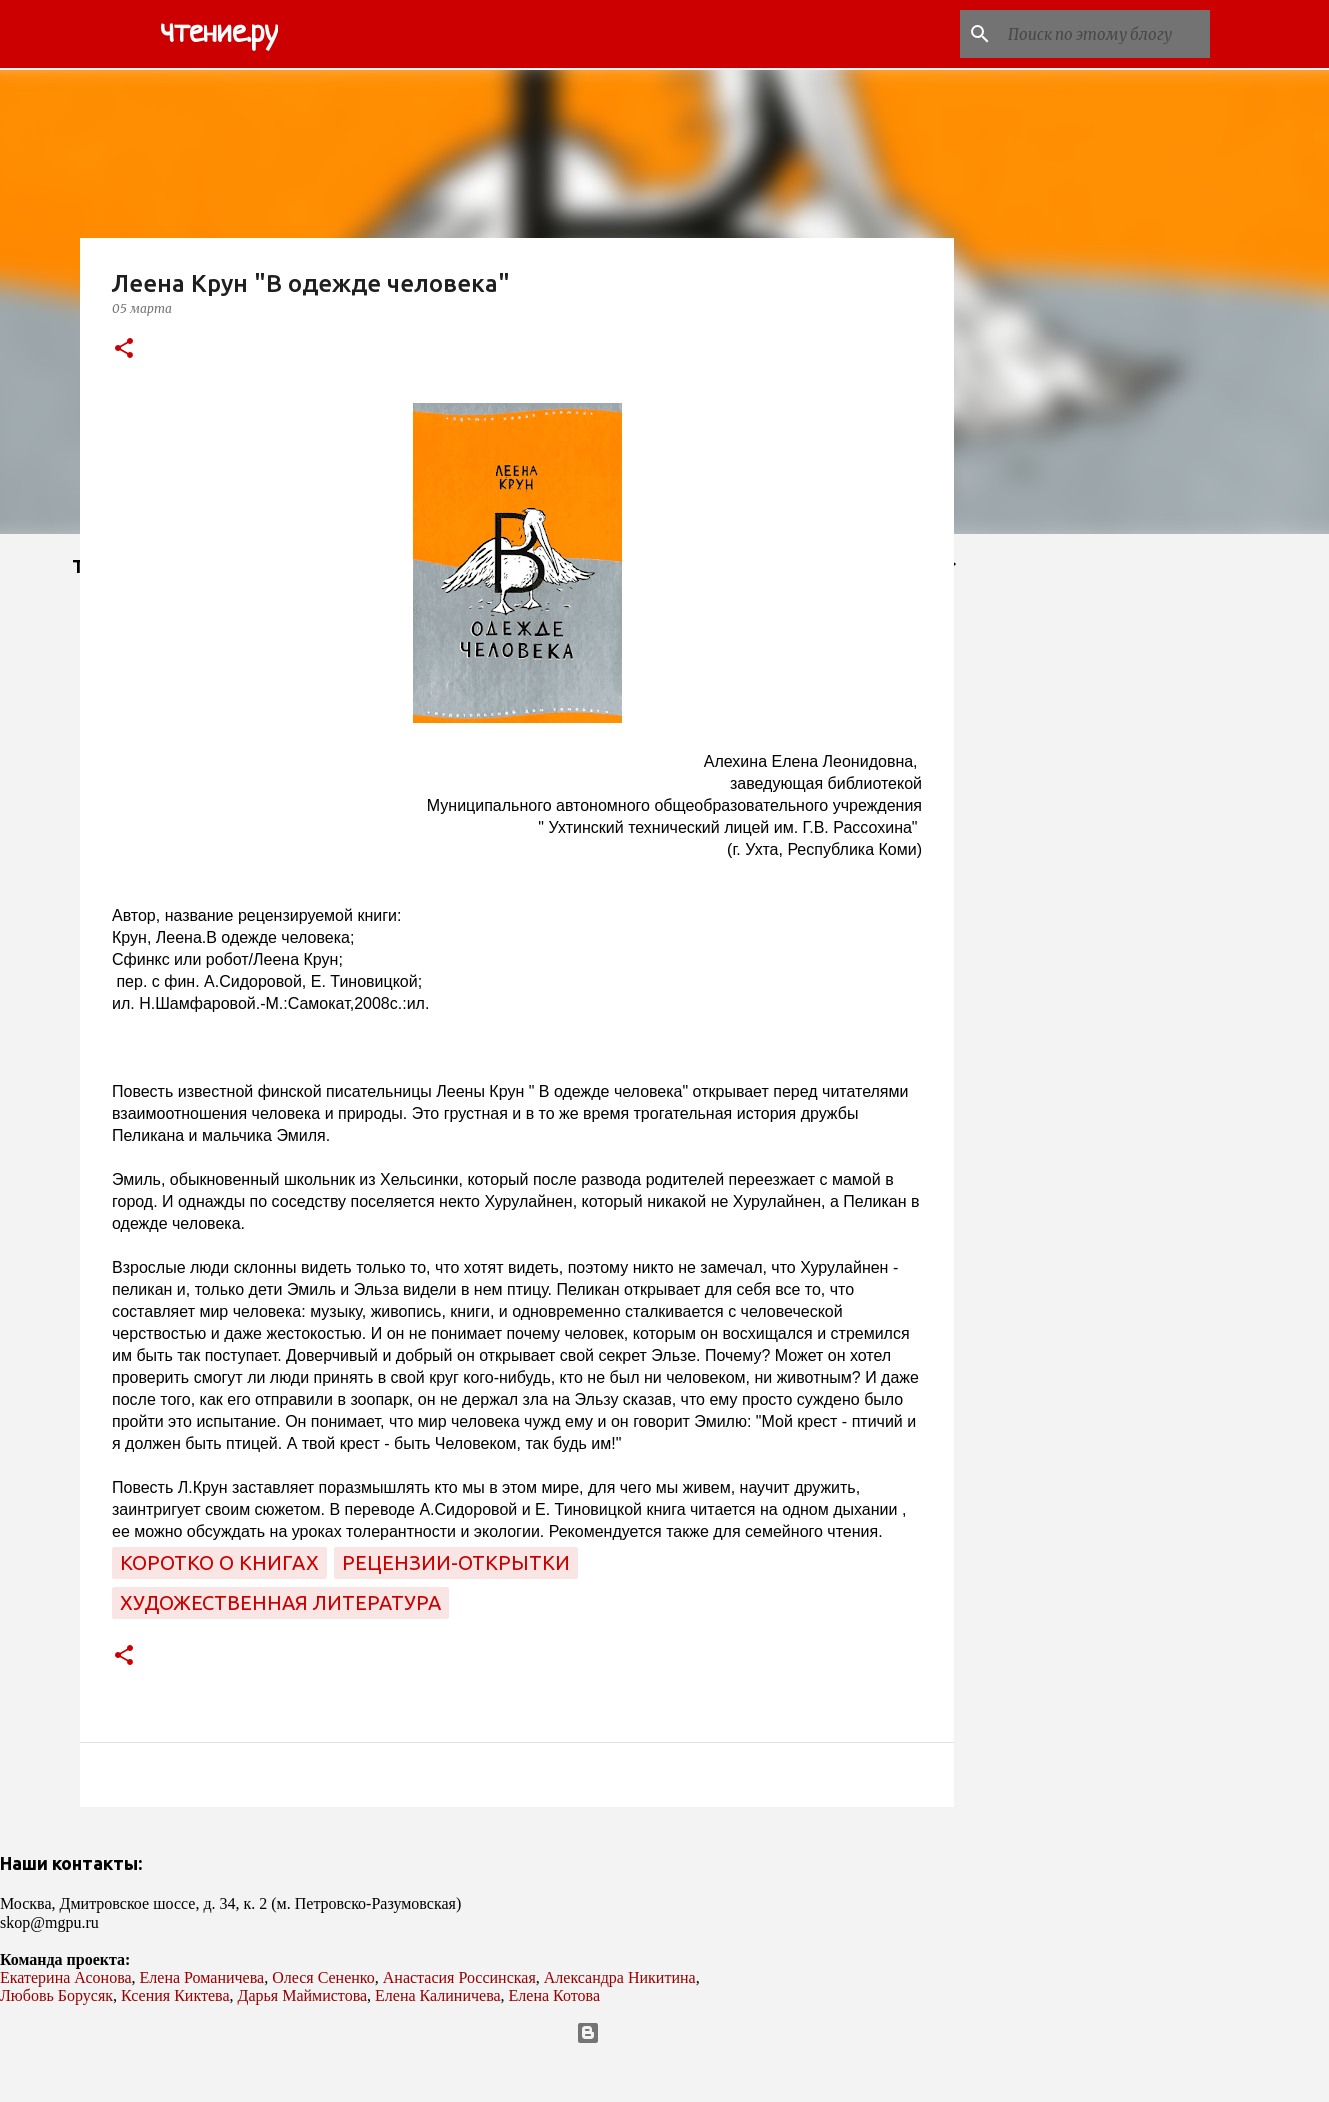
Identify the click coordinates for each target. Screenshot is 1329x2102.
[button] (124, 349)
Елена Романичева (202, 1977)
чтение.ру (219, 34)
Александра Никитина (620, 1977)
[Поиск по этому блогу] (1105, 34)
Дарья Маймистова (303, 1995)
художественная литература (280, 1602)
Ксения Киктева (175, 1995)
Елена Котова (554, 1995)
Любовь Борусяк (56, 1995)
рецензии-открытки (456, 1562)
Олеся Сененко (323, 1977)
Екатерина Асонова (66, 1977)
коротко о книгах (219, 1562)
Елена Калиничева (438, 1995)
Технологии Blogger (664, 2033)
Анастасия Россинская (459, 1977)
